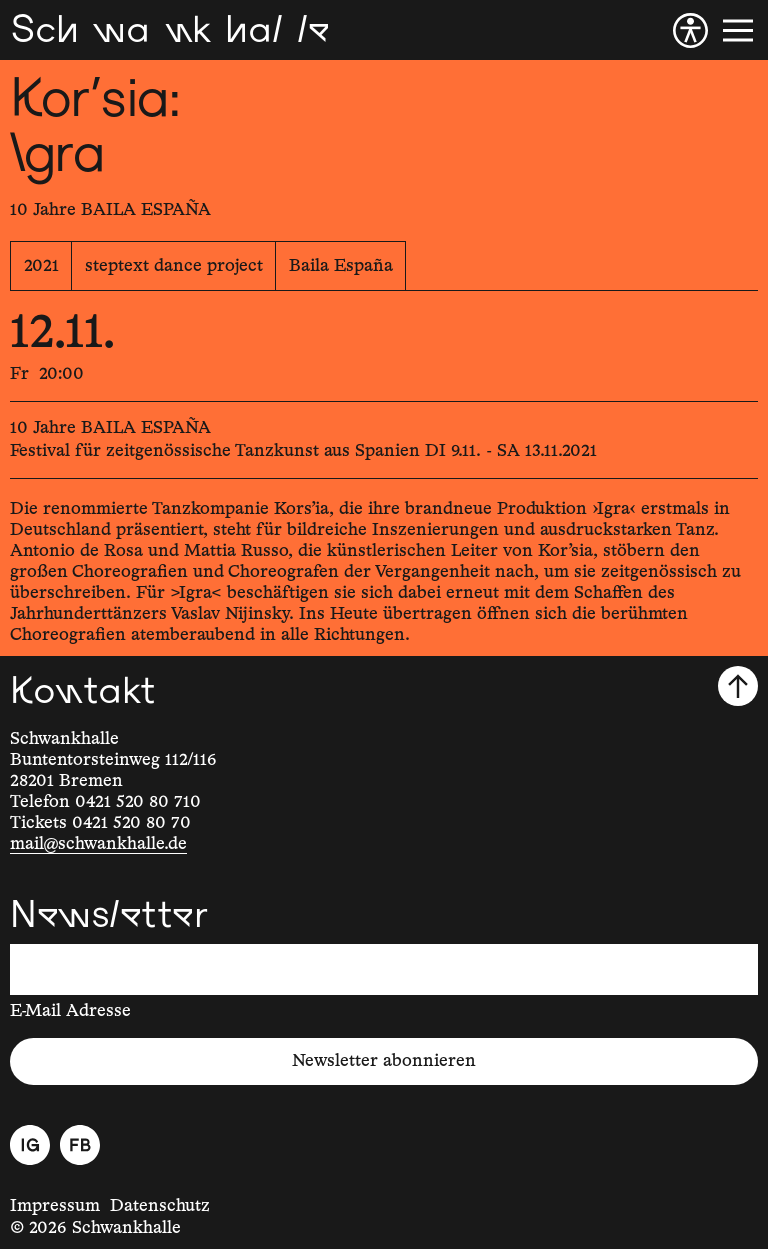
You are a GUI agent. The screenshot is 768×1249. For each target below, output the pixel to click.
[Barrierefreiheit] (690, 30)
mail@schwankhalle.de (98, 844)
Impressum (55, 1206)
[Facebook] (80, 1145)
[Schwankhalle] (169, 30)
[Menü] (738, 30)
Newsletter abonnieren (384, 1061)
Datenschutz (160, 1206)
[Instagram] (30, 1145)
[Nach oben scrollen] (738, 686)
